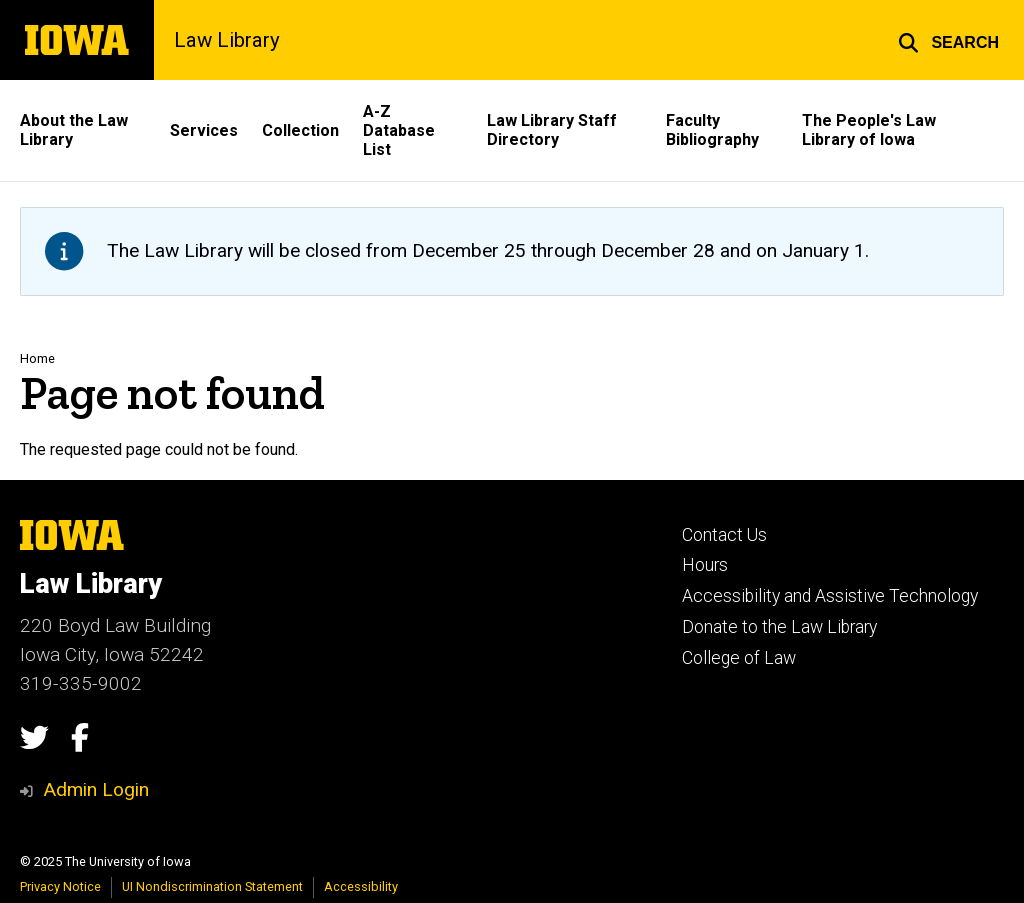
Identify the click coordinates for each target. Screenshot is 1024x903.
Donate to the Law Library (779, 627)
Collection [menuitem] (300, 130)
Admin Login (96, 789)
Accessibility (361, 886)
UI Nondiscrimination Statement (212, 886)
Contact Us (724, 535)
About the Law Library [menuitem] (74, 130)
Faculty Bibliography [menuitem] (712, 130)
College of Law (739, 658)
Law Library (227, 40)
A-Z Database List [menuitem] (399, 130)
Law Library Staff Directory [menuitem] (552, 130)
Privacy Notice (60, 886)
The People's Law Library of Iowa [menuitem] (869, 130)
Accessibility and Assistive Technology (830, 596)
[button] (948, 40)
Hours (705, 565)
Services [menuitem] (204, 130)
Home (37, 358)
